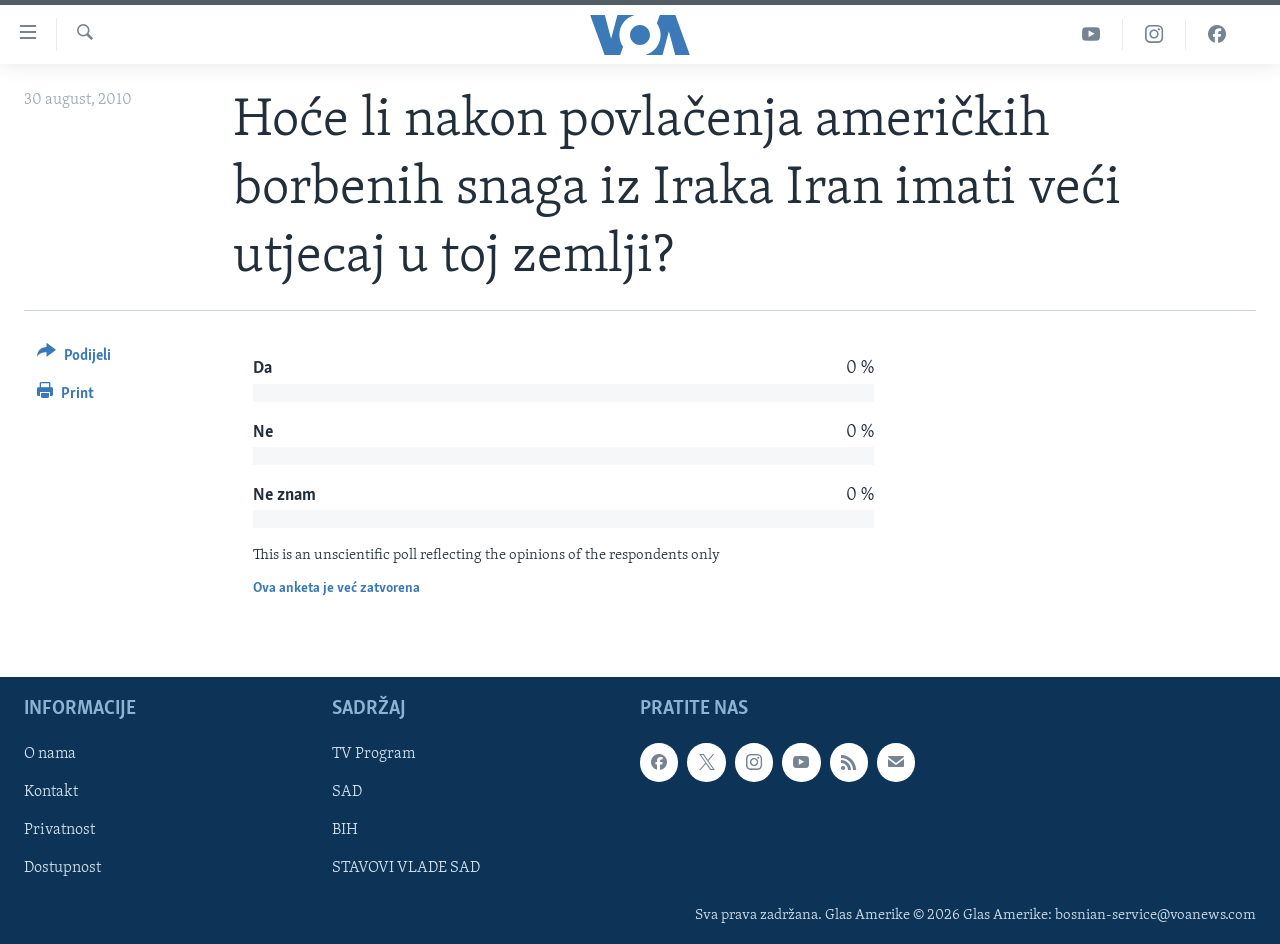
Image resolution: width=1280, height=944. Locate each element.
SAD (347, 793)
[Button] (74, 358)
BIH (345, 831)
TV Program (373, 755)
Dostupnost (62, 869)
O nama (50, 755)
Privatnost (59, 831)
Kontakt (51, 793)
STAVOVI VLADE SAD (406, 869)
